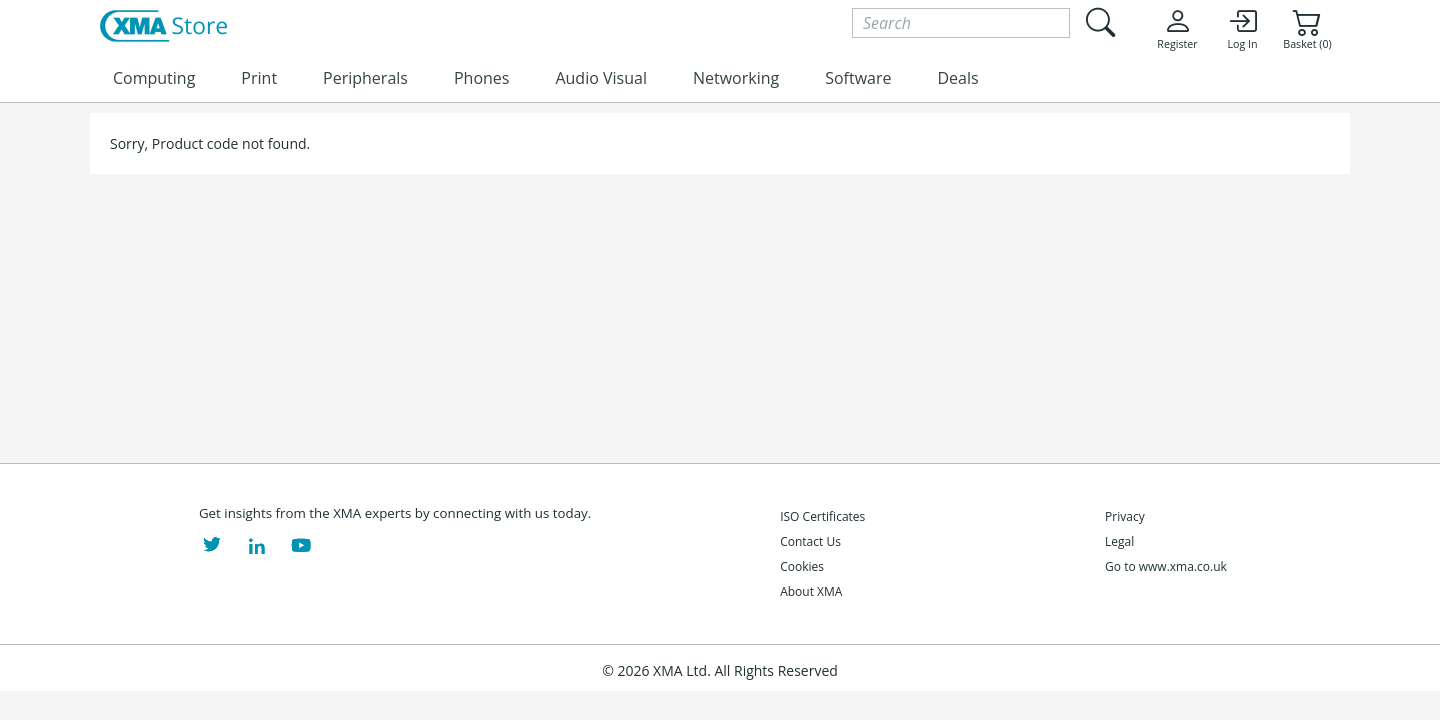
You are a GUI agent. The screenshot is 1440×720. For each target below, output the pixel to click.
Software (858, 78)
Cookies (802, 566)
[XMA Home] (163, 27)
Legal (1119, 541)
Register (1177, 29)
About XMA (811, 591)
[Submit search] (1100, 22)
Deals (957, 78)
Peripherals (365, 78)
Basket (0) (1307, 29)
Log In (1242, 29)
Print (259, 78)
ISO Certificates (822, 516)
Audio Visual (600, 78)
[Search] (961, 23)
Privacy (1125, 516)
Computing (154, 78)
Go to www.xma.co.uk (1166, 566)
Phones (481, 78)
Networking (736, 78)
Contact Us (810, 541)
